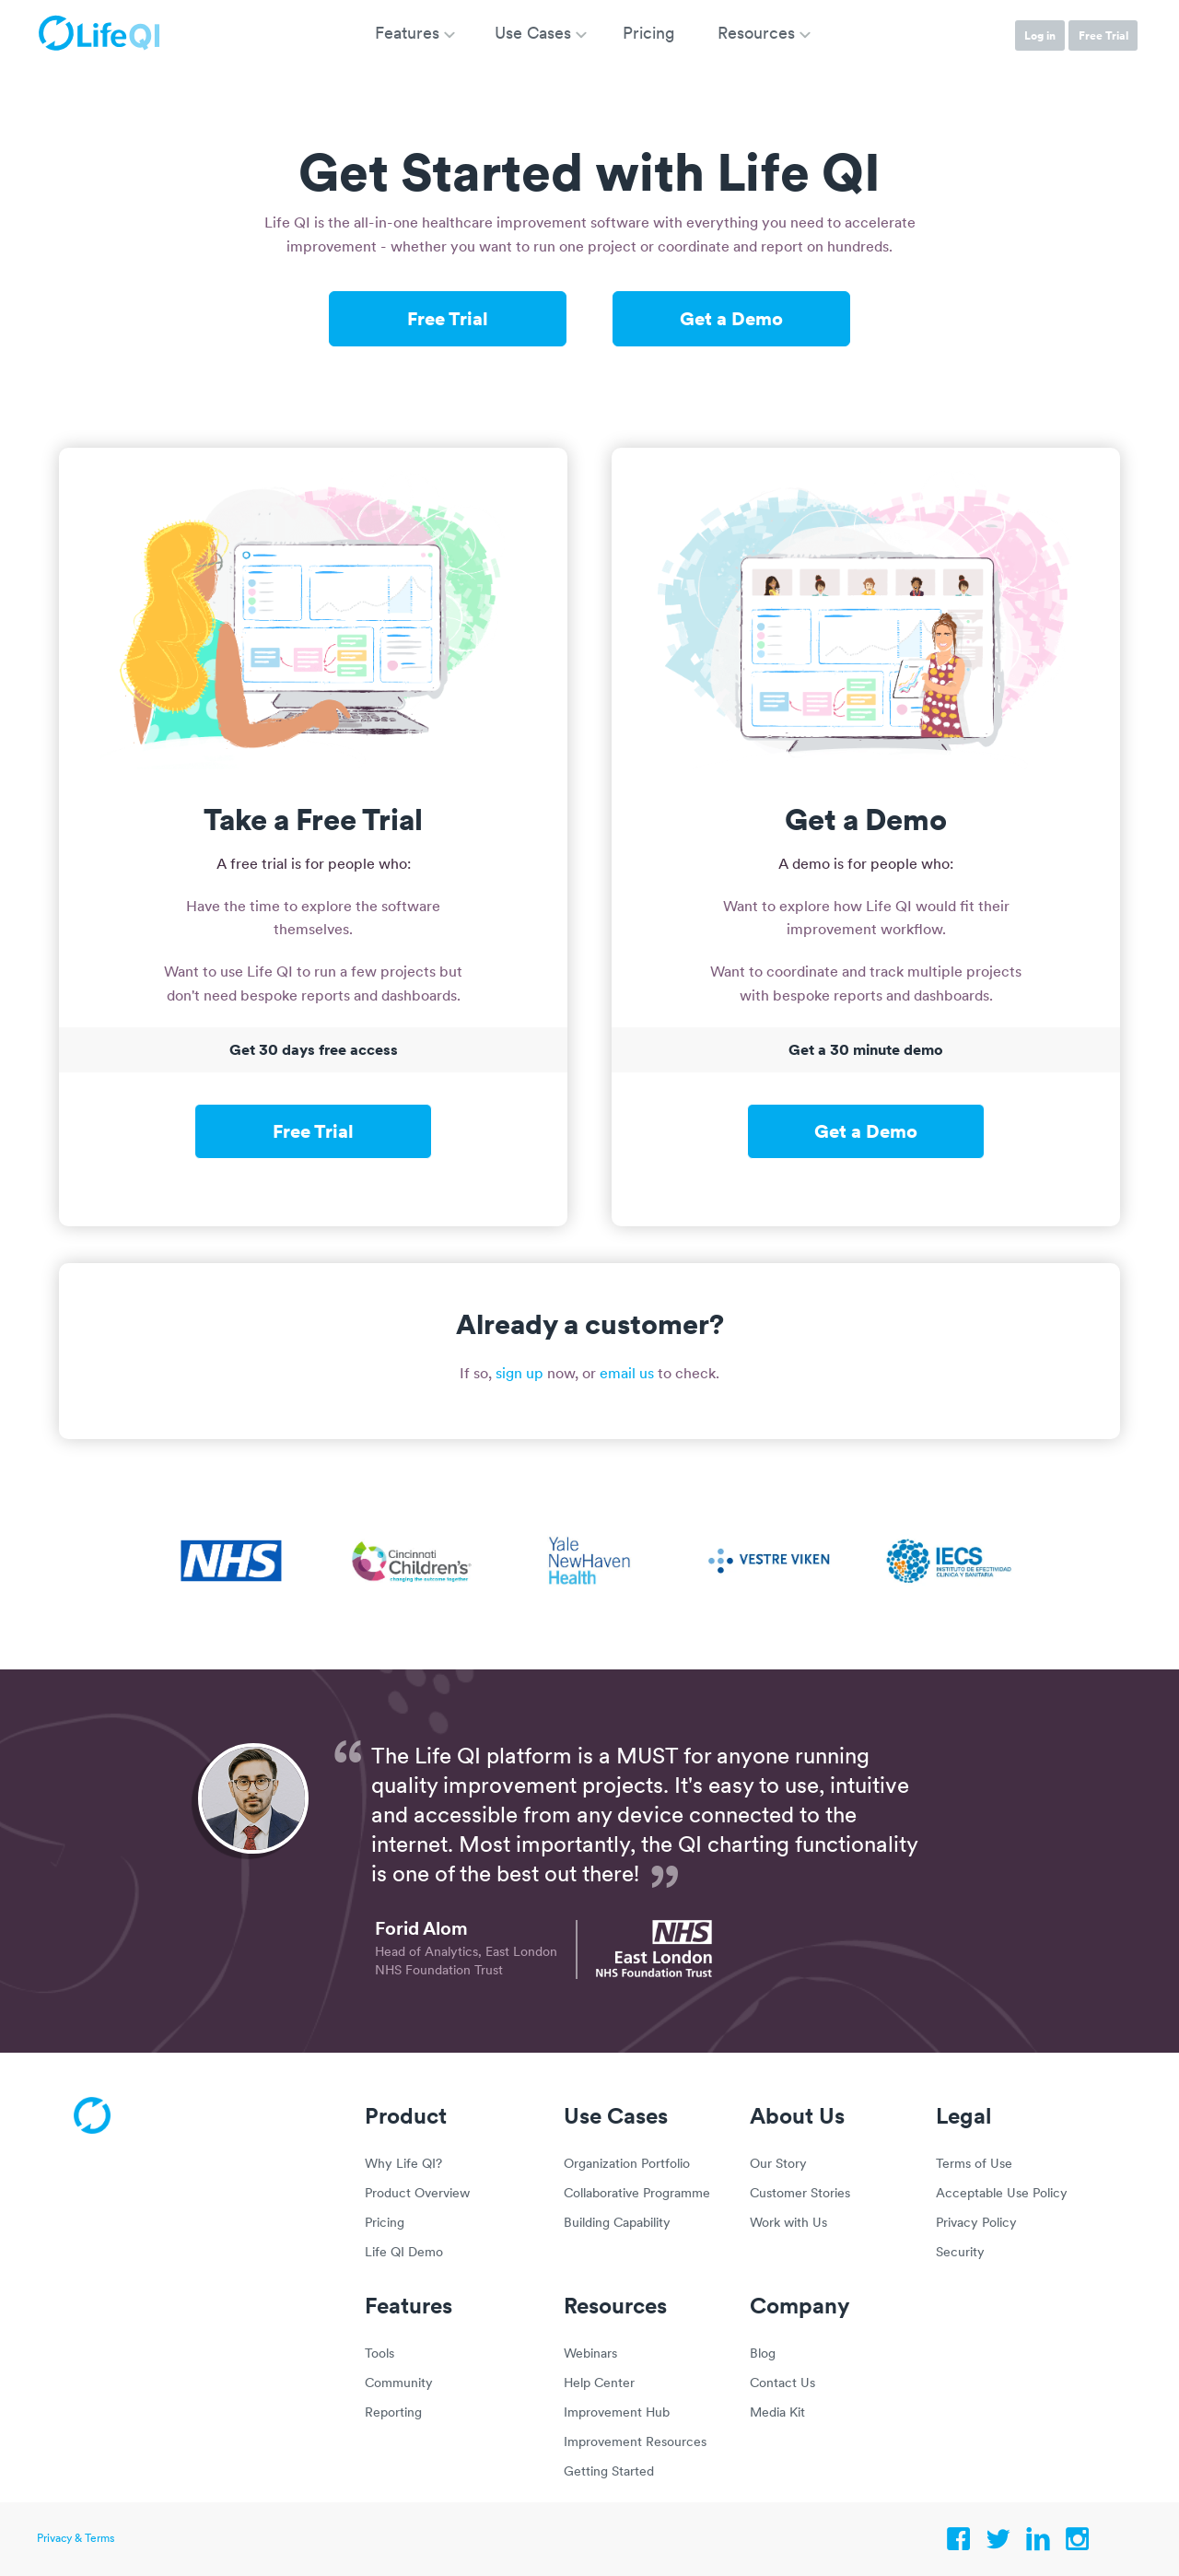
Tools (379, 2354)
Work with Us (788, 2224)
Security (960, 2253)
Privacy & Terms (75, 2539)
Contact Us (782, 2384)
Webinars (590, 2354)
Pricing (384, 2224)
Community (399, 2384)
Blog (763, 2354)
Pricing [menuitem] (649, 34)
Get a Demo (731, 318)
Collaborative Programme (637, 2194)
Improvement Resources (635, 2443)
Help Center (599, 2384)
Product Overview (417, 2194)
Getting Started (609, 2472)
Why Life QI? (403, 2165)
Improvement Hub (617, 2413)
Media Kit (777, 2413)
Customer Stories (800, 2194)
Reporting (393, 2413)
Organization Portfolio (627, 2165)
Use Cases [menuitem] (533, 34)
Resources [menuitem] (756, 34)
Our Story (778, 2165)
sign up (519, 1374)
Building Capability (617, 2224)
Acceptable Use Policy (1002, 2194)
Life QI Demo (404, 2253)
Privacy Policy (976, 2224)
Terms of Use (974, 2165)
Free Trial (1103, 35)
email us (627, 1374)
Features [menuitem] (407, 34)
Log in (1040, 35)
